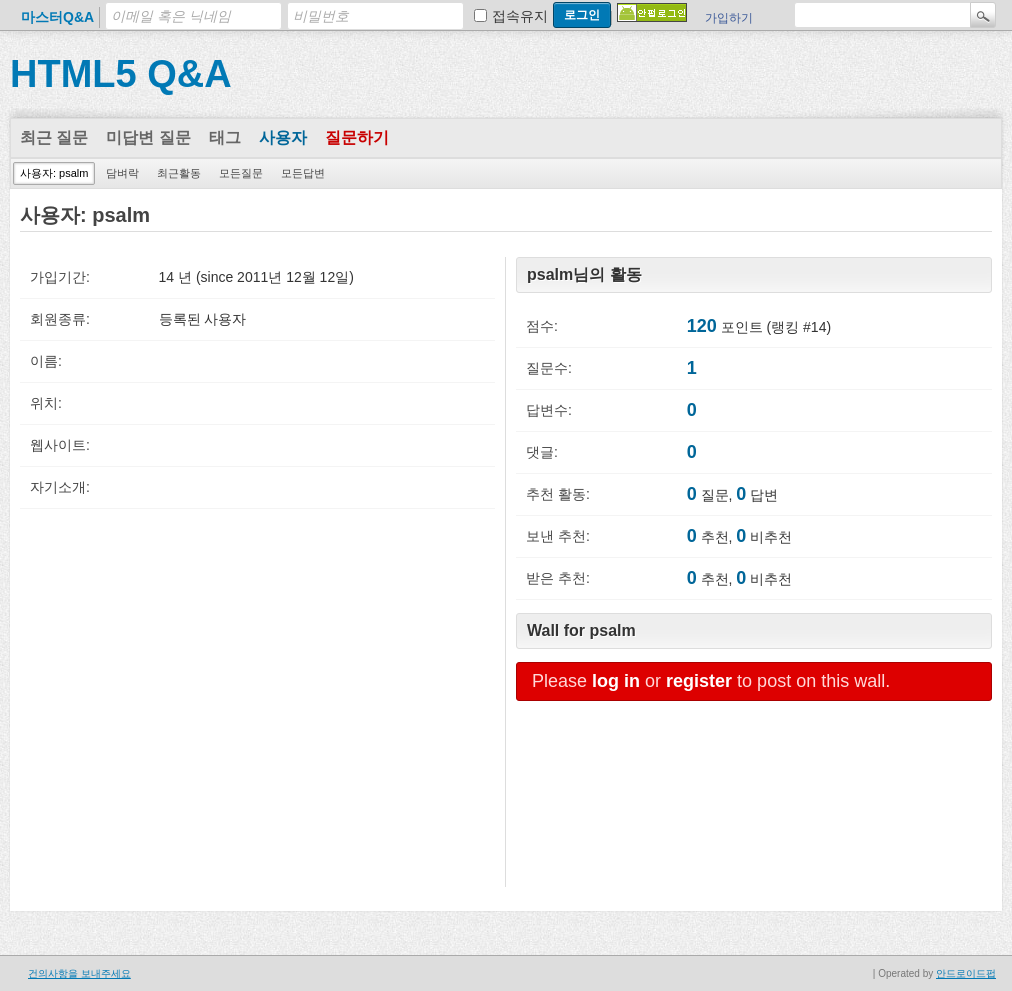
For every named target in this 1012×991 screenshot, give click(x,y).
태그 (225, 137)
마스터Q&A (57, 17)
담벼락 (122, 173)
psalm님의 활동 (584, 274)
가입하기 (729, 18)
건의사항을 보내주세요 (79, 973)
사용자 (283, 137)
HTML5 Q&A (121, 74)
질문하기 (357, 137)
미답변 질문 (148, 137)
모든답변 (303, 173)
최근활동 (179, 173)
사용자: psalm (54, 173)
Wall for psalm (581, 630)
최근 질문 (54, 137)
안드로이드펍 (966, 973)
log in (616, 681)
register (699, 681)
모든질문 (241, 173)
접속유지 (520, 16)
